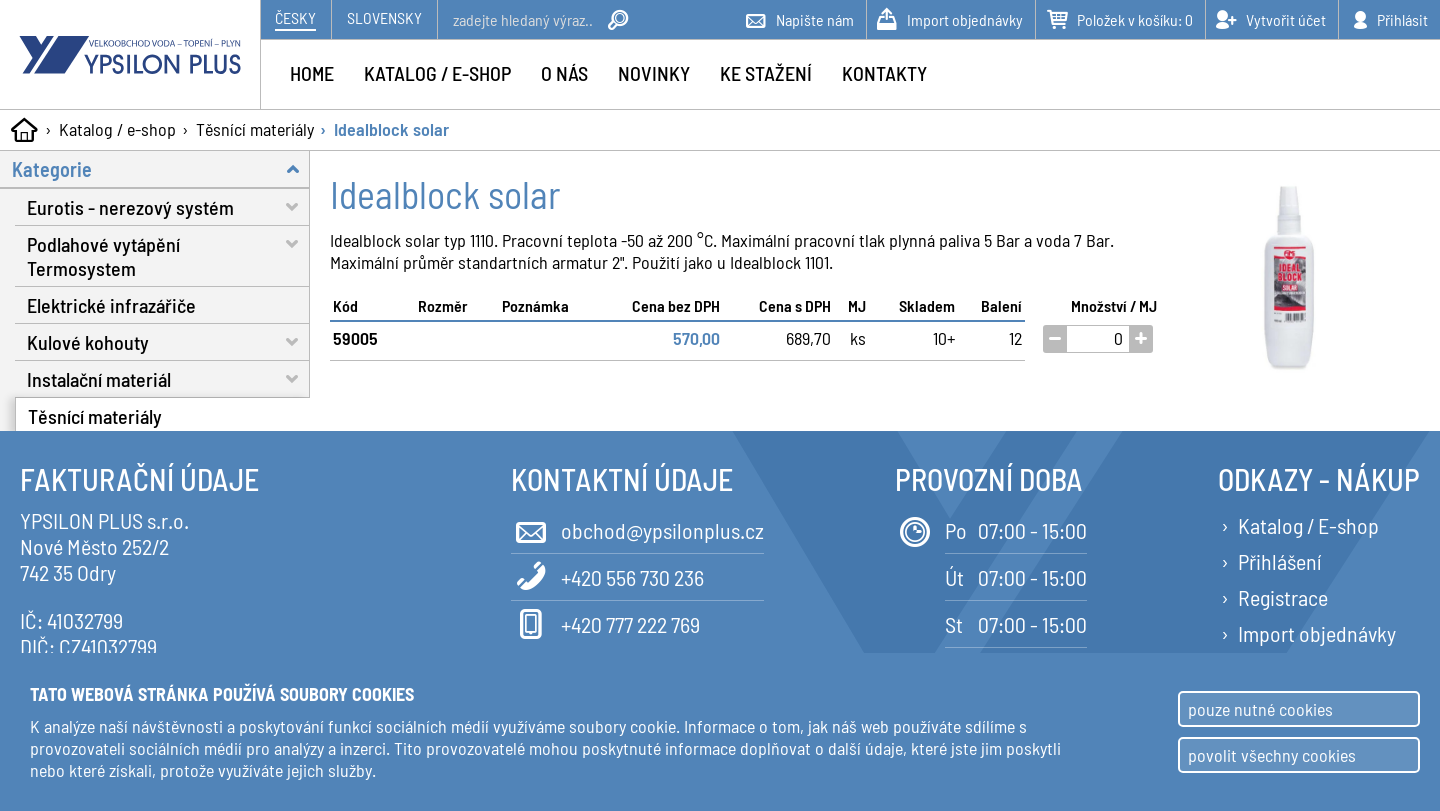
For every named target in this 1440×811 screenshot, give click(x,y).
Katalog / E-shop (1308, 525)
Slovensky (384, 17)
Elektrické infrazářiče (111, 305)
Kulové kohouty (168, 341)
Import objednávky (1317, 633)
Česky (295, 17)
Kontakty (884, 73)
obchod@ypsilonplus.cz (637, 528)
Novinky (654, 73)
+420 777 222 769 (605, 622)
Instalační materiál (168, 378)
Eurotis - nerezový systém (168, 206)
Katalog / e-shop (117, 129)
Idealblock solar (391, 129)
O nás (564, 73)
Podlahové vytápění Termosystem (168, 253)
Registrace (1283, 597)
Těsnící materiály (255, 129)
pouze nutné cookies (1260, 709)
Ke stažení (766, 73)
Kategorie (161, 168)
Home (312, 73)
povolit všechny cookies (1272, 755)
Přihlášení (1279, 561)
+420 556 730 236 (607, 575)
